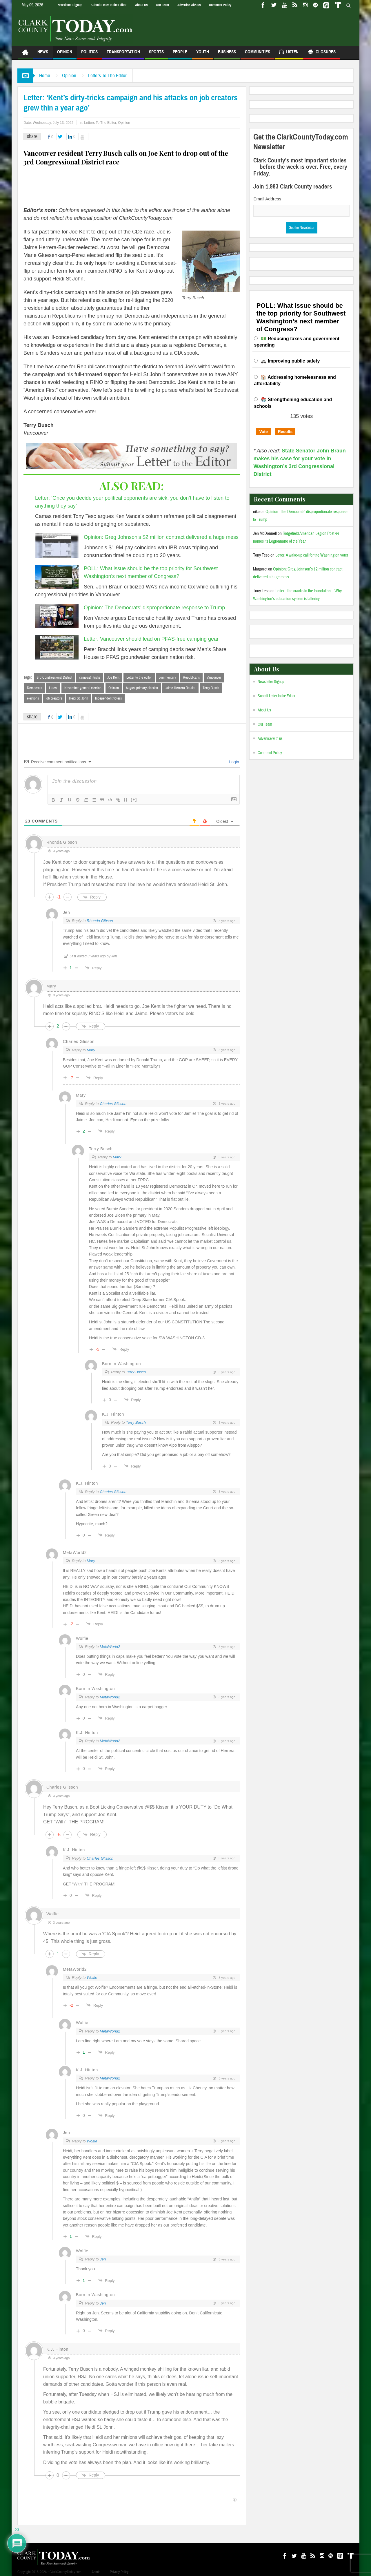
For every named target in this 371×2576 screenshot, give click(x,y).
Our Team (162, 5)
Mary (91, 1050)
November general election (82, 688)
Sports (156, 54)
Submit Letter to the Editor (109, 5)
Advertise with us (189, 5)
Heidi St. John (78, 698)
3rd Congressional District (54, 677)
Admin (96, 2572)
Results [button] (285, 431)
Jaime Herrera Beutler (180, 688)
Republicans (191, 677)
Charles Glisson (78, 1041)
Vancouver (214, 677)
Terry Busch (211, 688)
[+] (134, 799)
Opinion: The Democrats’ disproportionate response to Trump (154, 608)
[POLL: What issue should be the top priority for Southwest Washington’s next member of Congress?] (57, 577)
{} (126, 799)
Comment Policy (220, 5)
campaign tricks (89, 677)
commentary (167, 677)
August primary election (142, 688)
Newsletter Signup (70, 5)
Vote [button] (263, 431)
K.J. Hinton (113, 1414)
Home (44, 76)
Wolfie (92, 1977)
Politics (89, 54)
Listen (289, 52)
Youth (202, 54)
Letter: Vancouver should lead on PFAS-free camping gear (151, 639)
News (42, 54)
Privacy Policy (119, 2572)
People (180, 54)
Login (233, 762)
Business (227, 54)
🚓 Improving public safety (290, 360)
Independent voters (108, 698)
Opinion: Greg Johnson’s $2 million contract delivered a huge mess (161, 537)
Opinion (65, 54)
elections (33, 698)
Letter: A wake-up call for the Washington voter (311, 555)
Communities (257, 54)
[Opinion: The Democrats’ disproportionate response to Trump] (57, 616)
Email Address (267, 198)
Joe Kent (113, 677)
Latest (53, 688)
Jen (103, 2259)
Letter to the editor (139, 677)
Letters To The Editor (107, 76)
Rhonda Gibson (100, 921)
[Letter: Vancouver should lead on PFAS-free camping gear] (57, 647)
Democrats (34, 688)
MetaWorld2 (110, 1646)
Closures (321, 52)
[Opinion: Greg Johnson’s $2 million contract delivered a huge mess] (57, 545)
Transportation (123, 54)
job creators (54, 698)
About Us (141, 5)
